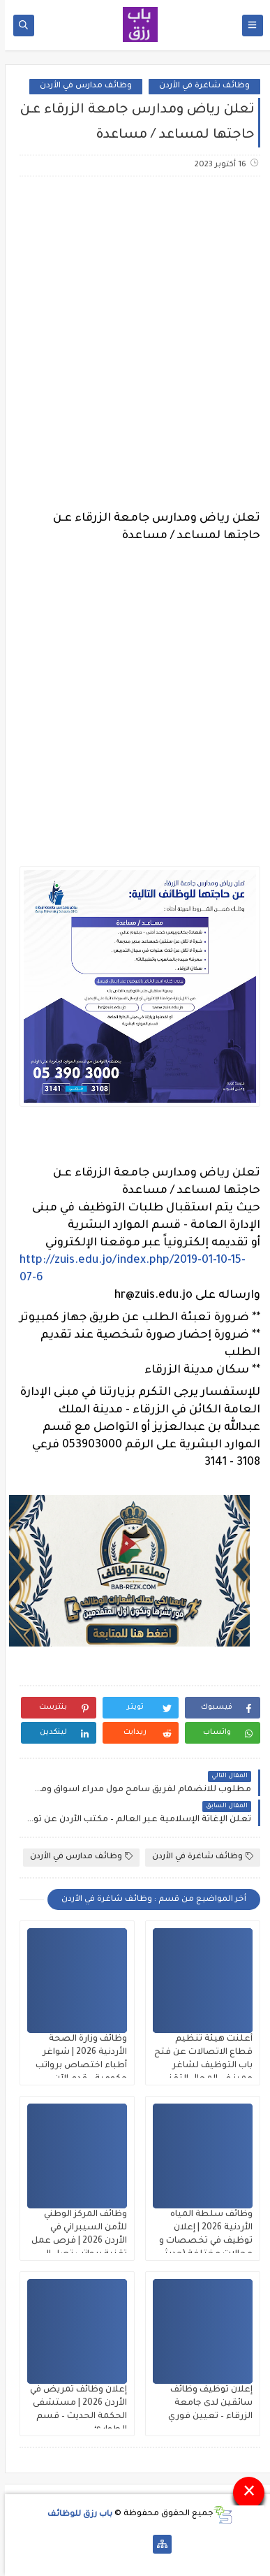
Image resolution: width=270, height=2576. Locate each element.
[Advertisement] (135, 335)
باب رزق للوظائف (75, 2514)
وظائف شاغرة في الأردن (199, 86)
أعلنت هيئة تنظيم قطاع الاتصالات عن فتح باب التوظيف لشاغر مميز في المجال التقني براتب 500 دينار (198, 2065)
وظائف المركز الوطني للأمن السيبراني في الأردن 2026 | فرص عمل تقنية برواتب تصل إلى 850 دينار (74, 2241)
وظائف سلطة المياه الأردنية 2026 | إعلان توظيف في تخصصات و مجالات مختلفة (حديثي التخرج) (201, 2241)
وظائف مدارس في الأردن (81, 86)
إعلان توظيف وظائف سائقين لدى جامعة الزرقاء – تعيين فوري (205, 2403)
